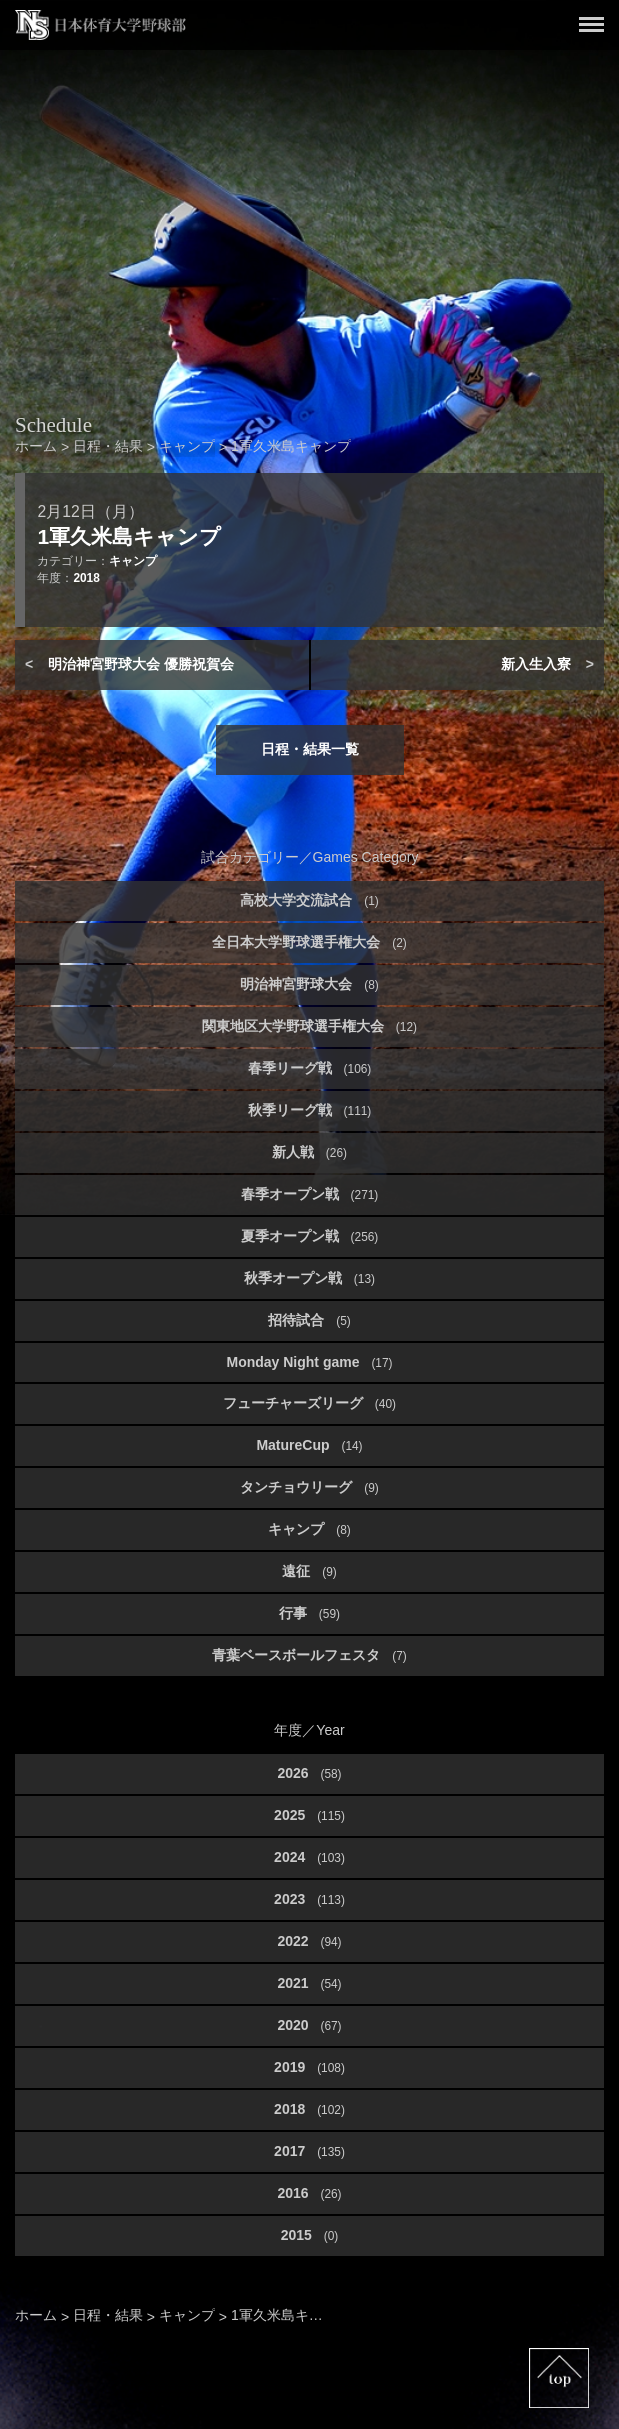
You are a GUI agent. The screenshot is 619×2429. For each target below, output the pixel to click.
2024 (309, 1857)
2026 (309, 1773)
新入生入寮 (536, 664)
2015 (310, 2235)
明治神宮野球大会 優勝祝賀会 (141, 664)
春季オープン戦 (310, 1194)
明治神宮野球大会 (309, 984)
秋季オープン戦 (309, 1278)
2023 (309, 1899)
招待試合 (309, 1320)
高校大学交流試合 (309, 900)
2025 (309, 1815)
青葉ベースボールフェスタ (309, 1655)
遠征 (309, 1571)
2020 (309, 2025)
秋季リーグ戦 (310, 1110)
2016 (309, 2193)
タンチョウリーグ (309, 1487)
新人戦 (309, 1152)
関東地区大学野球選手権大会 (309, 1026)
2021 (309, 1983)
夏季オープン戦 (310, 1236)
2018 (86, 578)
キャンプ (133, 561)
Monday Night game (309, 1362)
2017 (309, 2151)
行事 (309, 1613)
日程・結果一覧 (310, 749)
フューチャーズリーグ (309, 1403)
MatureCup (309, 1445)
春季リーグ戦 (310, 1068)
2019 (309, 2067)
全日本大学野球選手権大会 (309, 942)
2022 (309, 1941)
